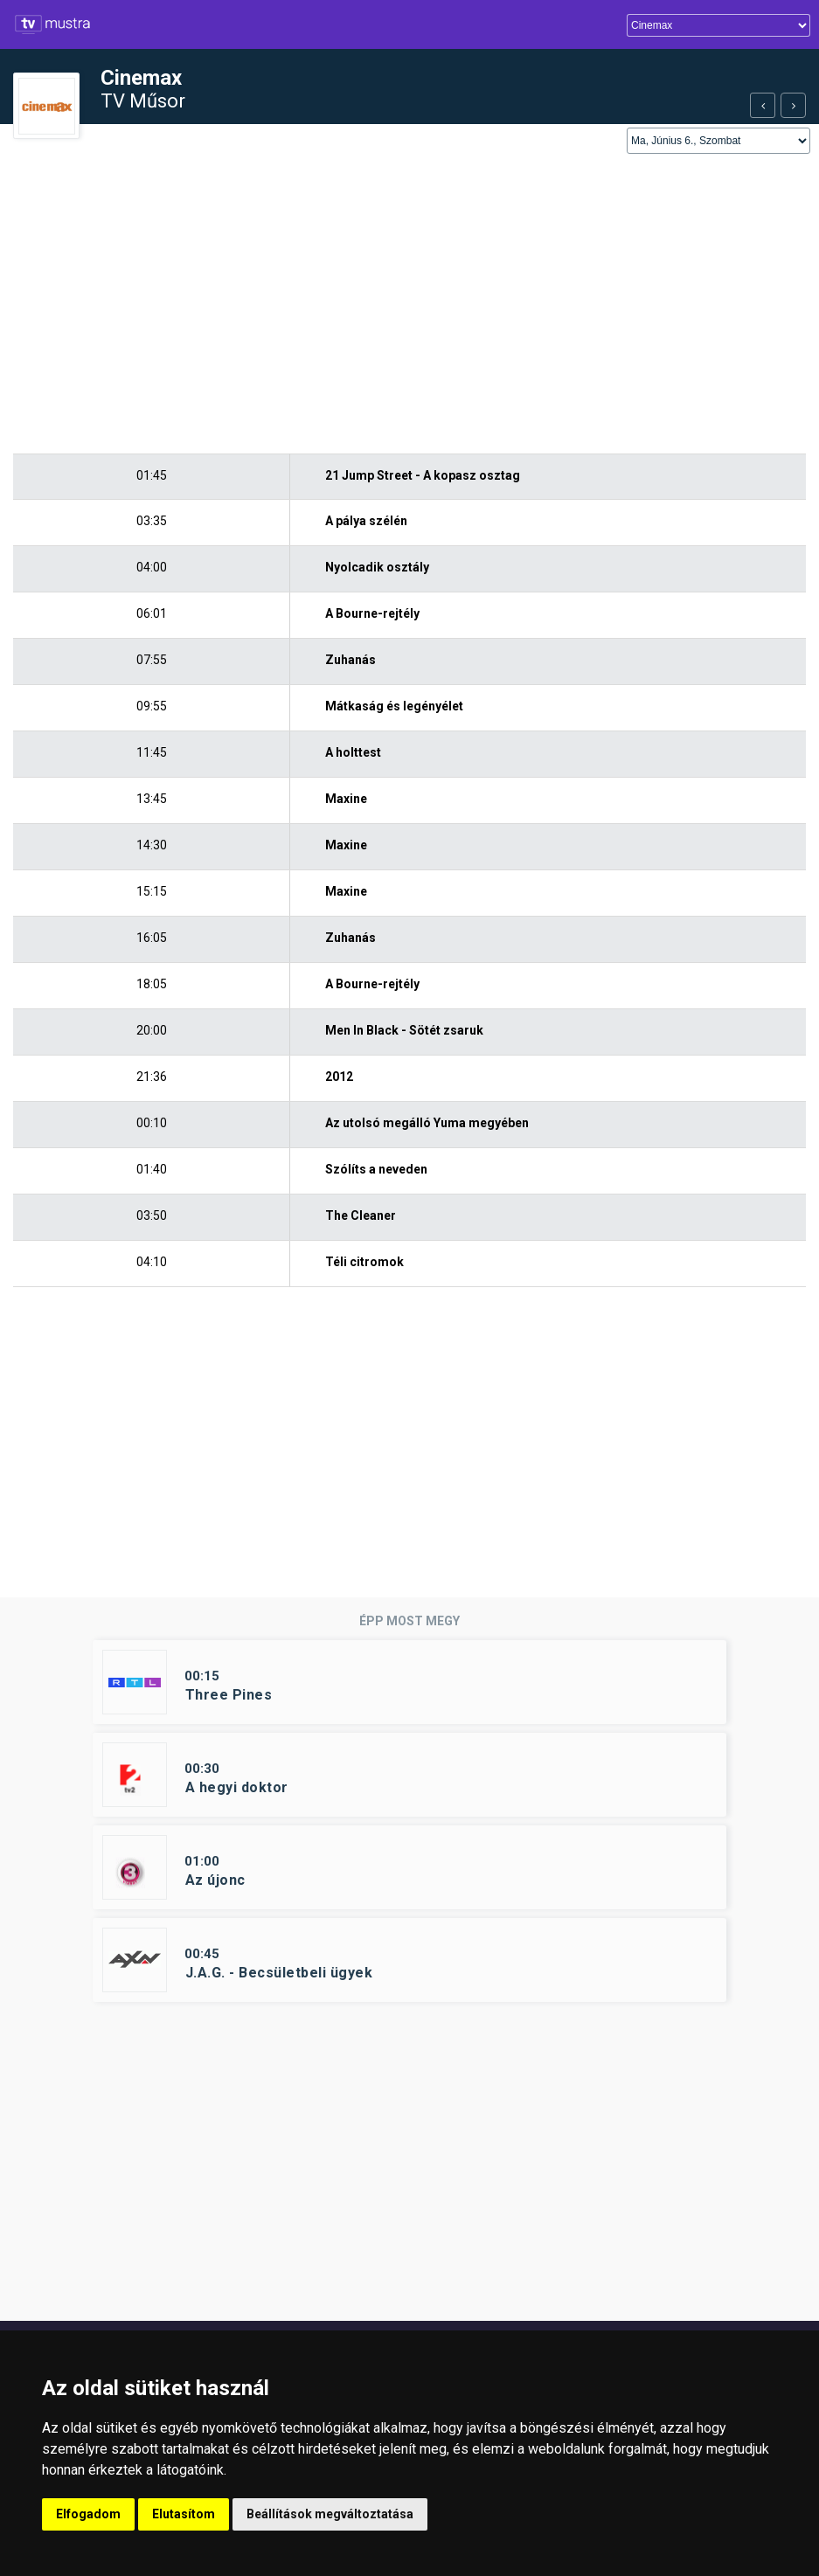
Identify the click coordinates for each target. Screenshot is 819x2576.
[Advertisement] (409, 305)
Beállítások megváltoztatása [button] (329, 2514)
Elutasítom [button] (183, 2514)
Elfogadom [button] (88, 2514)
